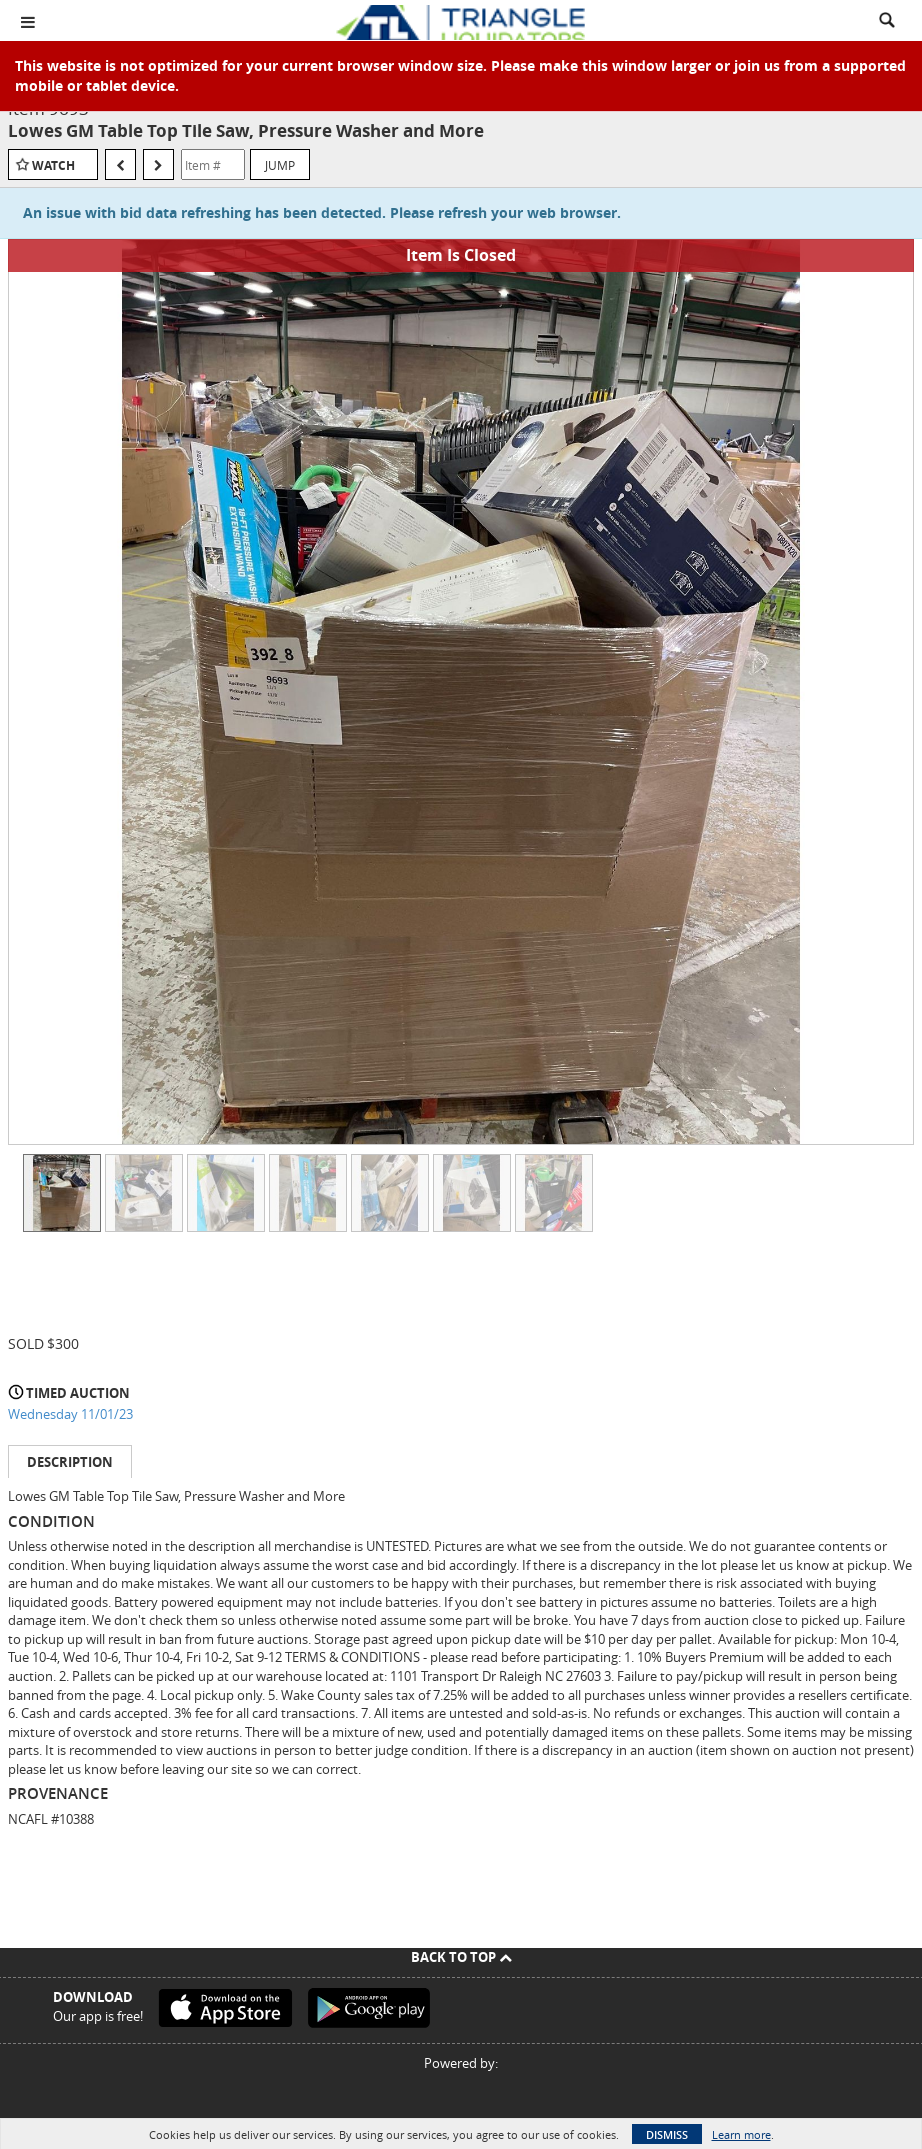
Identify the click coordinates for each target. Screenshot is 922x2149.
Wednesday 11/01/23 (70, 1414)
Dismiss (667, 2134)
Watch (53, 165)
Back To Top (461, 1957)
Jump (280, 165)
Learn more (741, 2134)
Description (70, 1462)
